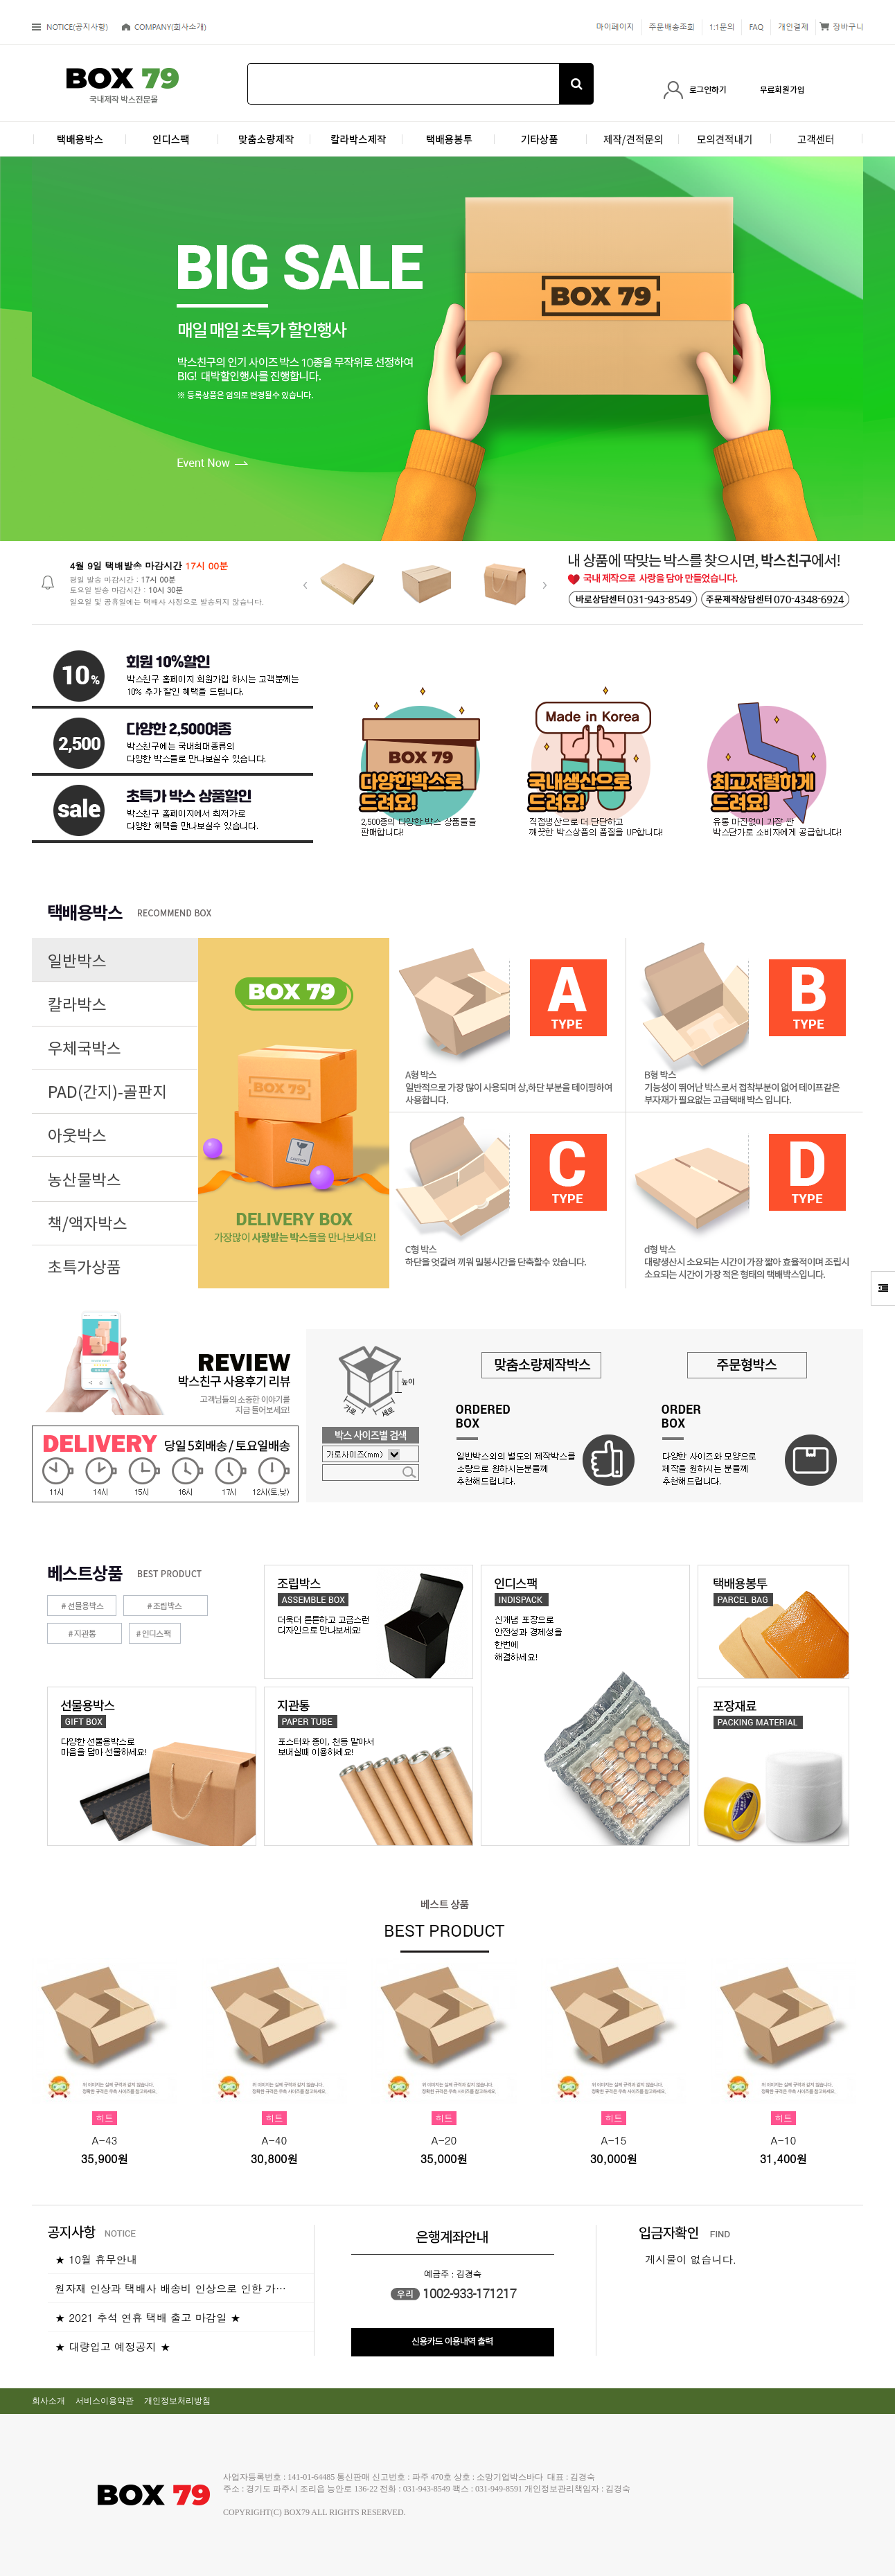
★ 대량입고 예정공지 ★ (112, 2346)
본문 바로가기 (0, 0)
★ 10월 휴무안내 (96, 2259)
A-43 (105, 2140)
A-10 (784, 2140)
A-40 (274, 2140)
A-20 (444, 2140)
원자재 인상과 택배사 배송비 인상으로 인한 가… (170, 2288)
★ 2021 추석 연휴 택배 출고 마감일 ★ (147, 2317)
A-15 (614, 2140)
